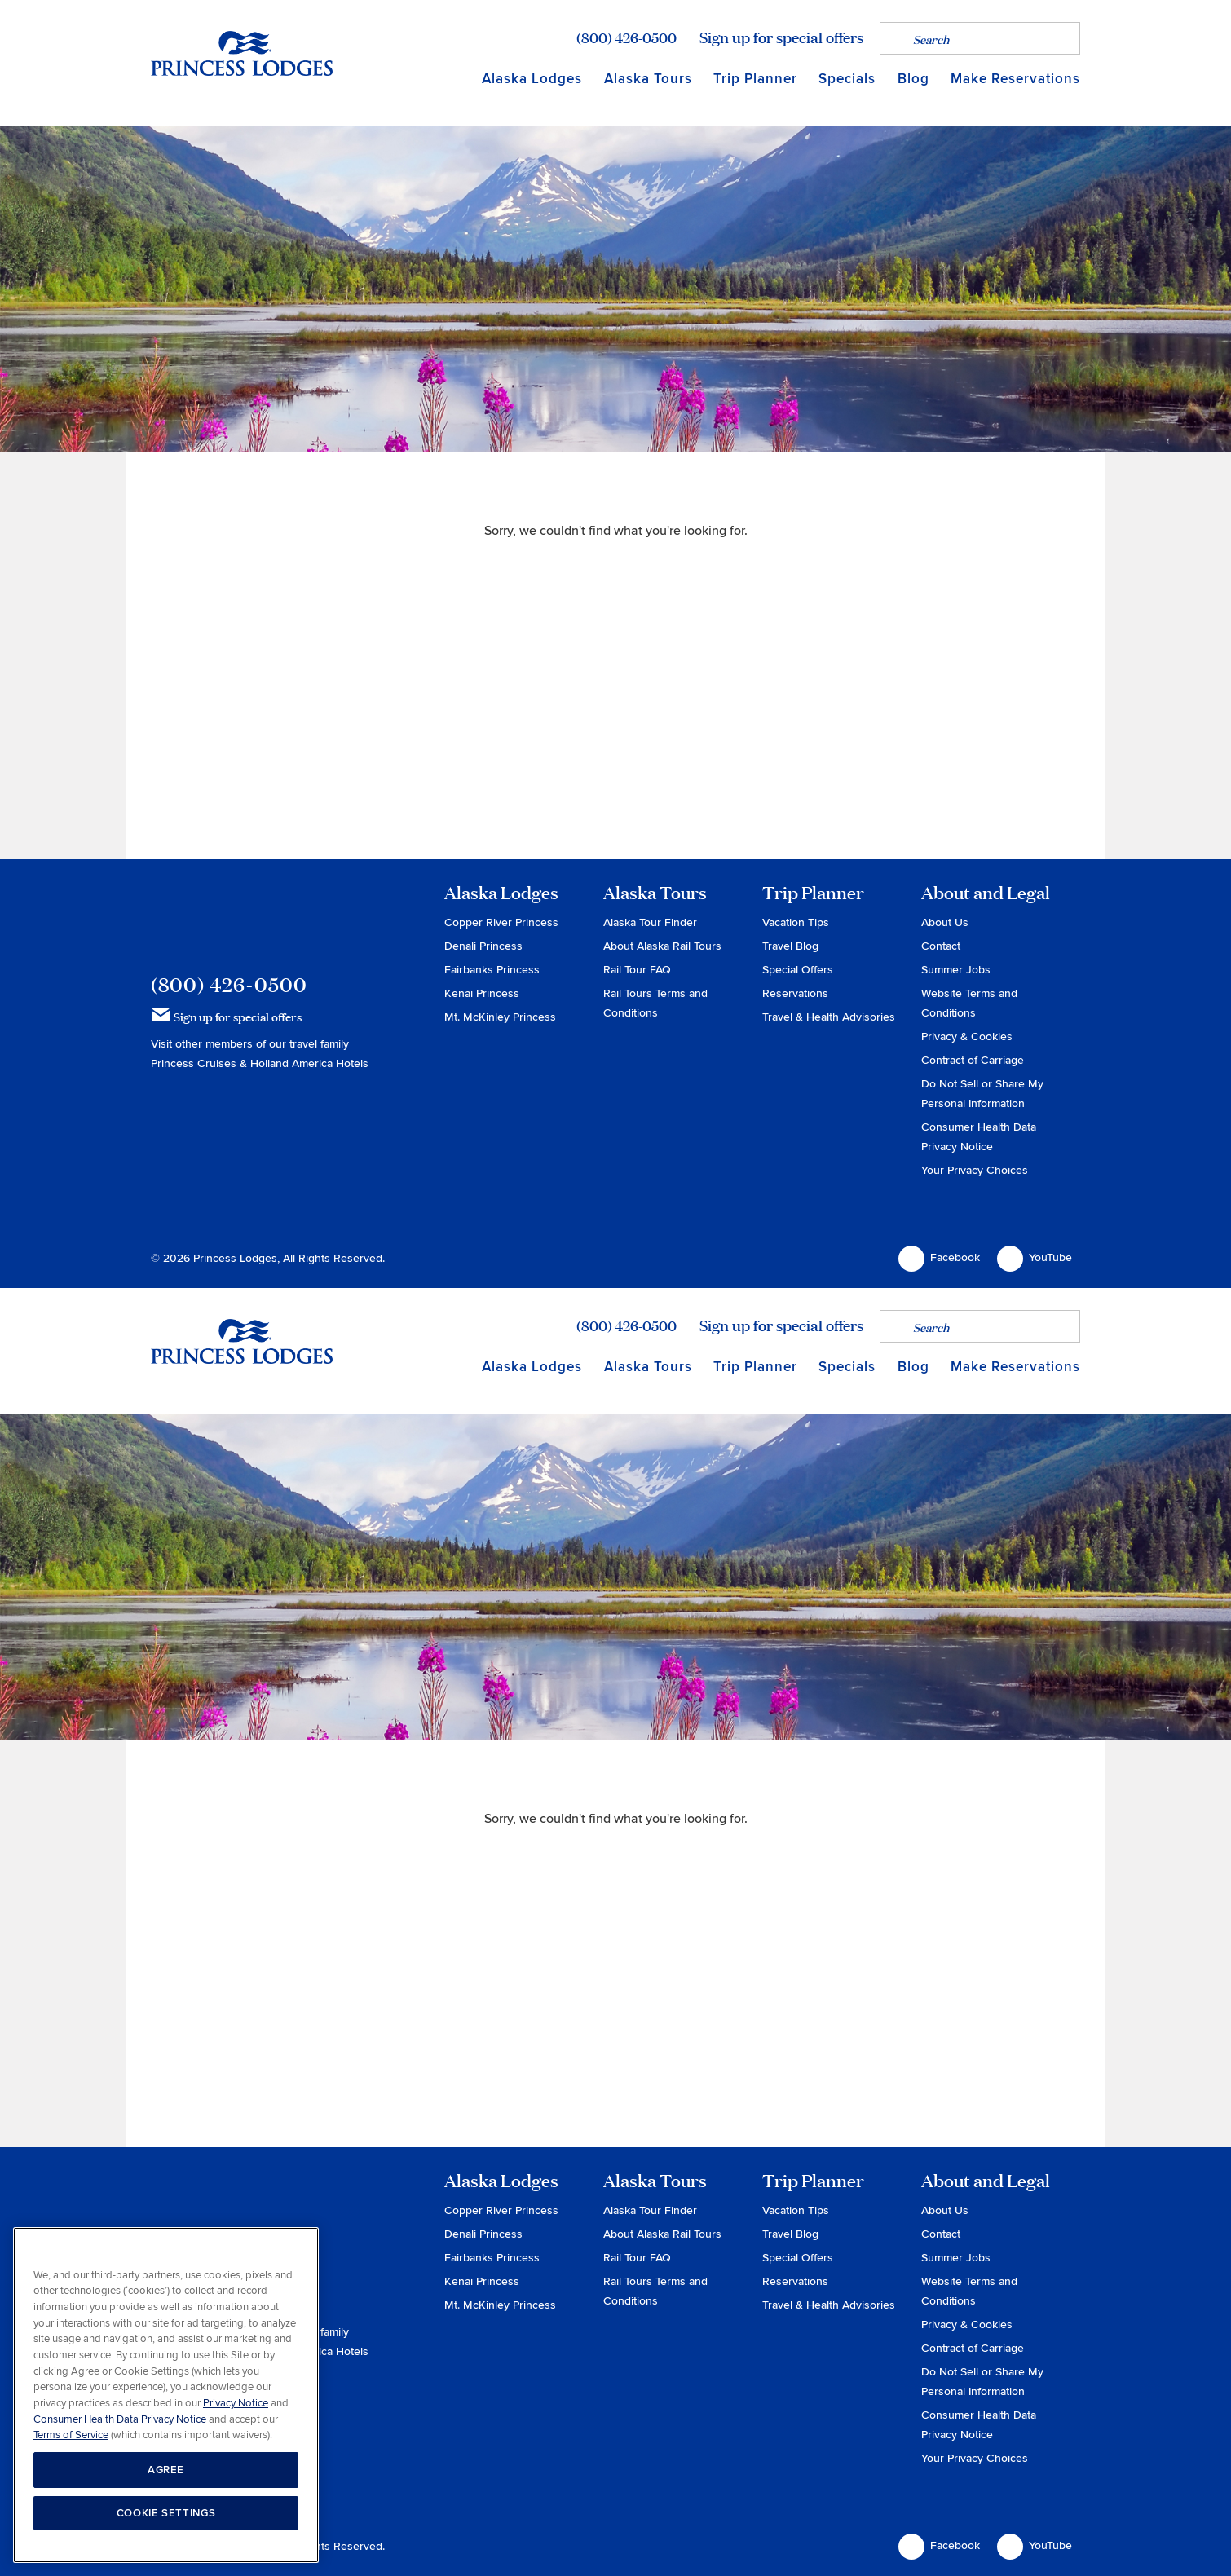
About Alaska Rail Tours (662, 946)
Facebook (939, 1259)
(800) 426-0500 (626, 37)
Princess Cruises (195, 1063)
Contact (940, 946)
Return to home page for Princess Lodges (242, 53)
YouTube (1034, 1259)
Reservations (795, 993)
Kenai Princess (481, 993)
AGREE (166, 2470)
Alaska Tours (648, 78)
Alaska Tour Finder (650, 922)
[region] (166, 2395)
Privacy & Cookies (967, 1036)
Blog (913, 78)
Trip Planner (755, 78)
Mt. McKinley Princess (500, 1017)
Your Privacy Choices (974, 1170)
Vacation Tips (795, 922)
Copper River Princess (501, 922)
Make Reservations (1015, 78)
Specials (847, 78)
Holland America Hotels (309, 1063)
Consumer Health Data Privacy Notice (119, 2419)
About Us (944, 922)
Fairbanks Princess (492, 970)
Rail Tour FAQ (637, 970)
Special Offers (797, 970)
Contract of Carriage (972, 1060)
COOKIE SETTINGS (166, 2513)
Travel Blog (790, 946)
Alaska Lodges (532, 78)
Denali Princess (483, 946)
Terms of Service (70, 2434)
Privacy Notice (235, 2403)
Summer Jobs (956, 970)
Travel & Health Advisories (828, 1017)
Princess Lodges (242, 916)
